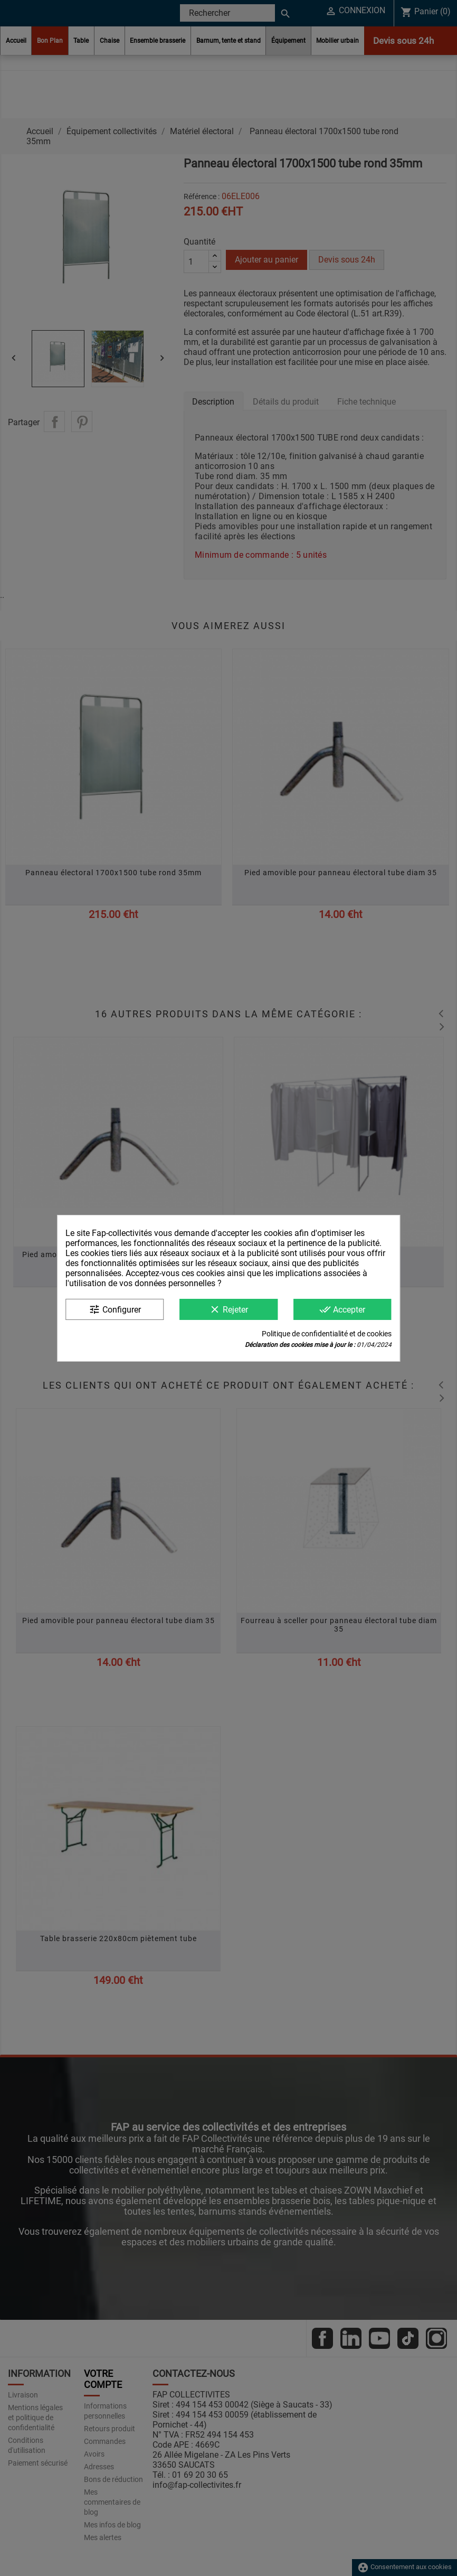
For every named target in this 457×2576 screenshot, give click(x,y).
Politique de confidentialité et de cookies (327, 1333)
